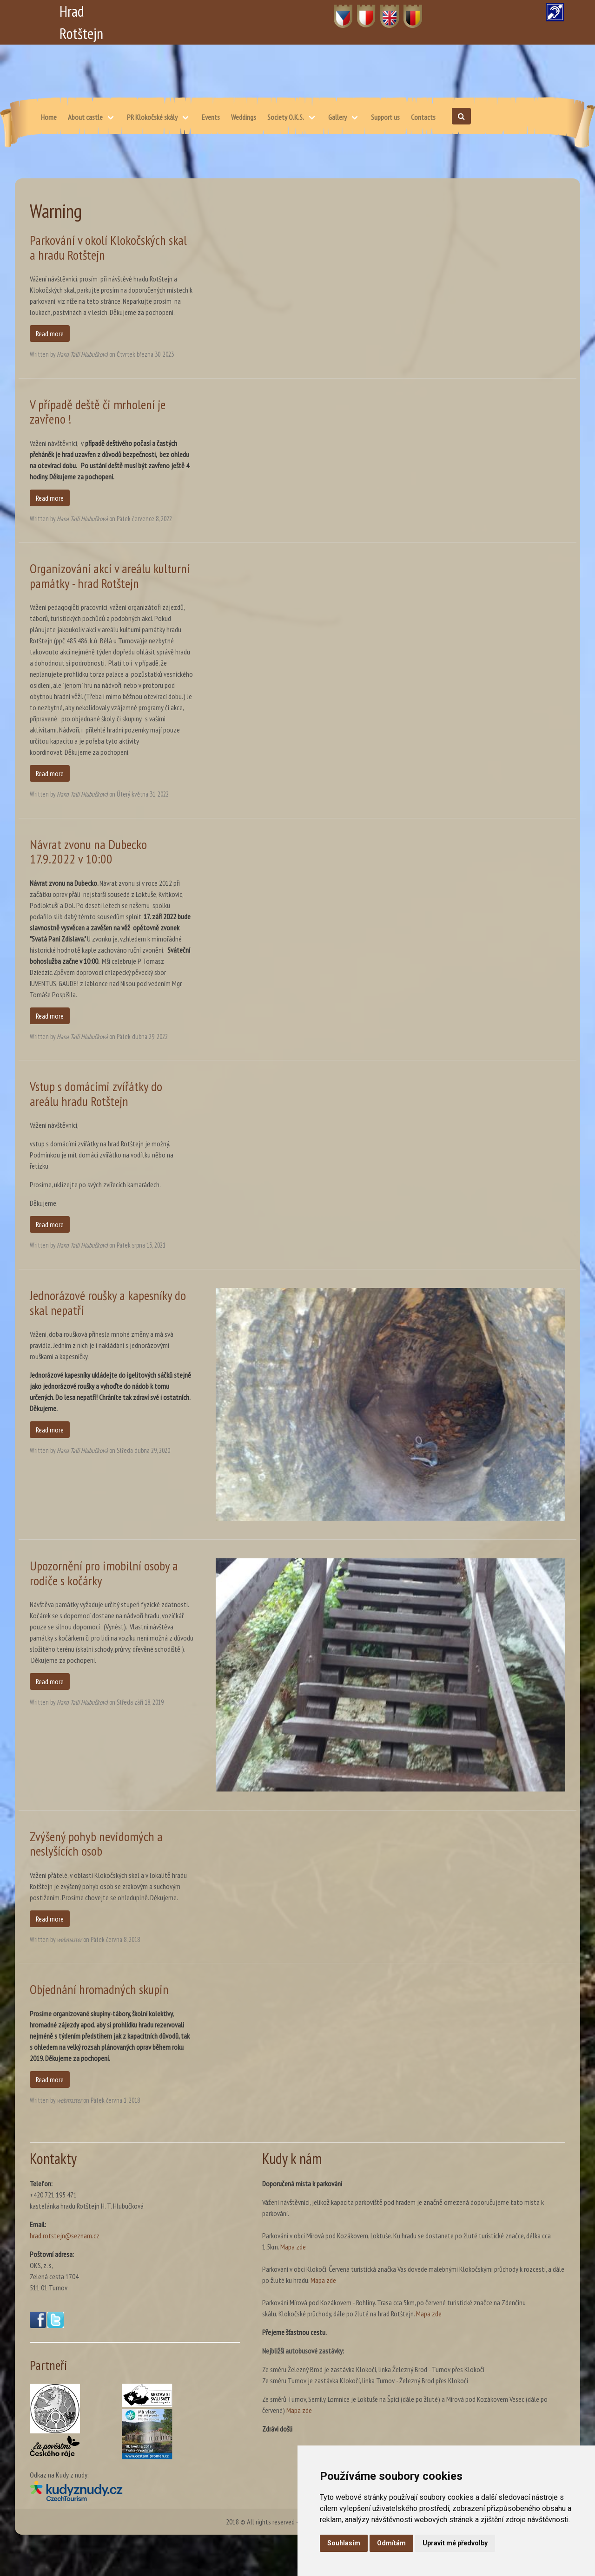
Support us (385, 117)
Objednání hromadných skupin (99, 1989)
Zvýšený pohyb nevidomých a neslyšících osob (96, 1844)
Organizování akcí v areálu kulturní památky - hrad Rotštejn (110, 576)
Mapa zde (293, 2246)
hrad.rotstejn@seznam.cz (64, 2235)
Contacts (423, 117)
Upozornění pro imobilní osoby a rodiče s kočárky (104, 1573)
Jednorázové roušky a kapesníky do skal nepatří (108, 1303)
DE (407, 11)
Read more (50, 333)
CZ (338, 11)
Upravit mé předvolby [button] (455, 2543)
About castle (85, 117)
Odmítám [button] (391, 2543)
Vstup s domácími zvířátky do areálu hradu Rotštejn (96, 1094)
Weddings (243, 117)
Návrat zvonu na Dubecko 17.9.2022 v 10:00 (88, 852)
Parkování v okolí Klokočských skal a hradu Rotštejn (108, 247)
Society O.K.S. (285, 117)
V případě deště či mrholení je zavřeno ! (97, 412)
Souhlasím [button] (343, 2543)
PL (360, 11)
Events (211, 117)
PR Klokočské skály (152, 117)
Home (49, 117)
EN (384, 11)
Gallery (337, 117)
